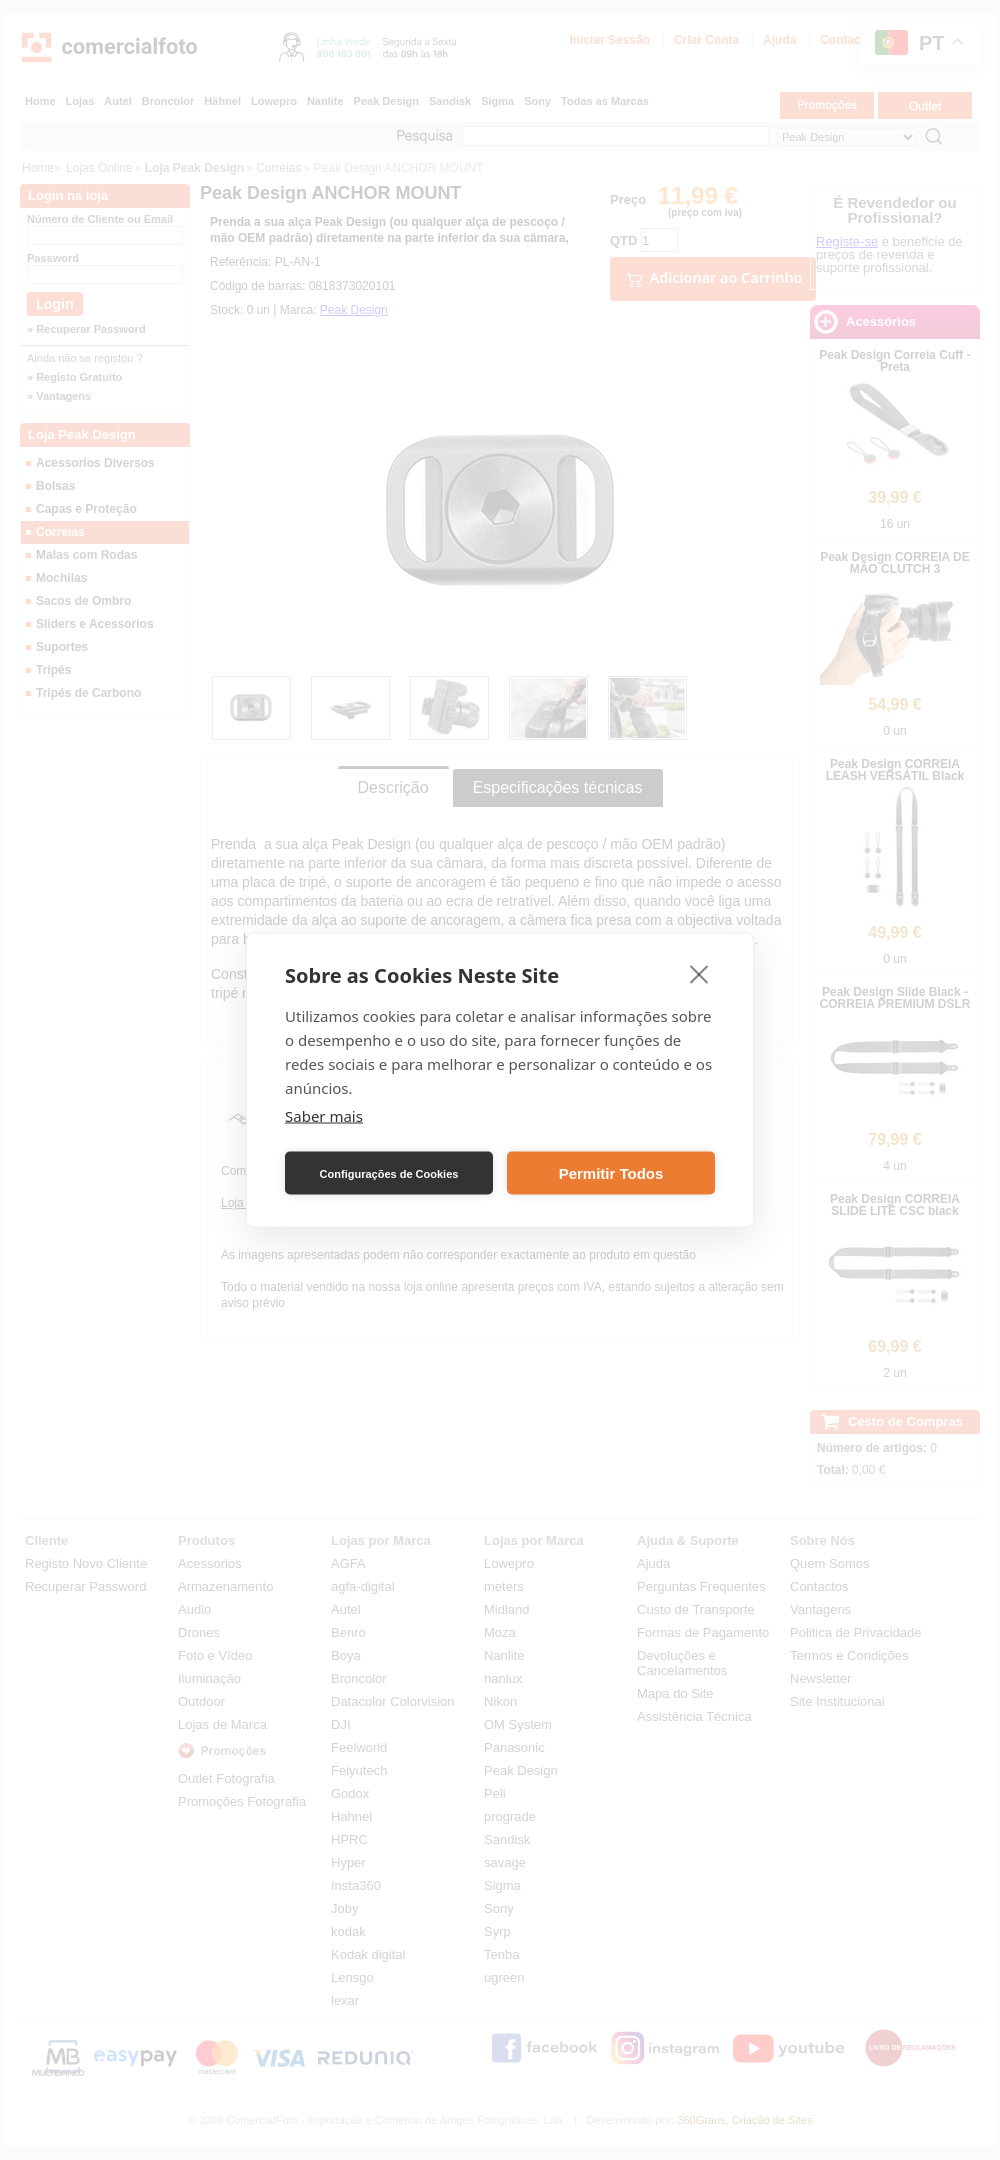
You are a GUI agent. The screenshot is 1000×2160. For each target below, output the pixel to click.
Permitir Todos (611, 1172)
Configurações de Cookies (389, 1173)
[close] (699, 974)
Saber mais (324, 1116)
